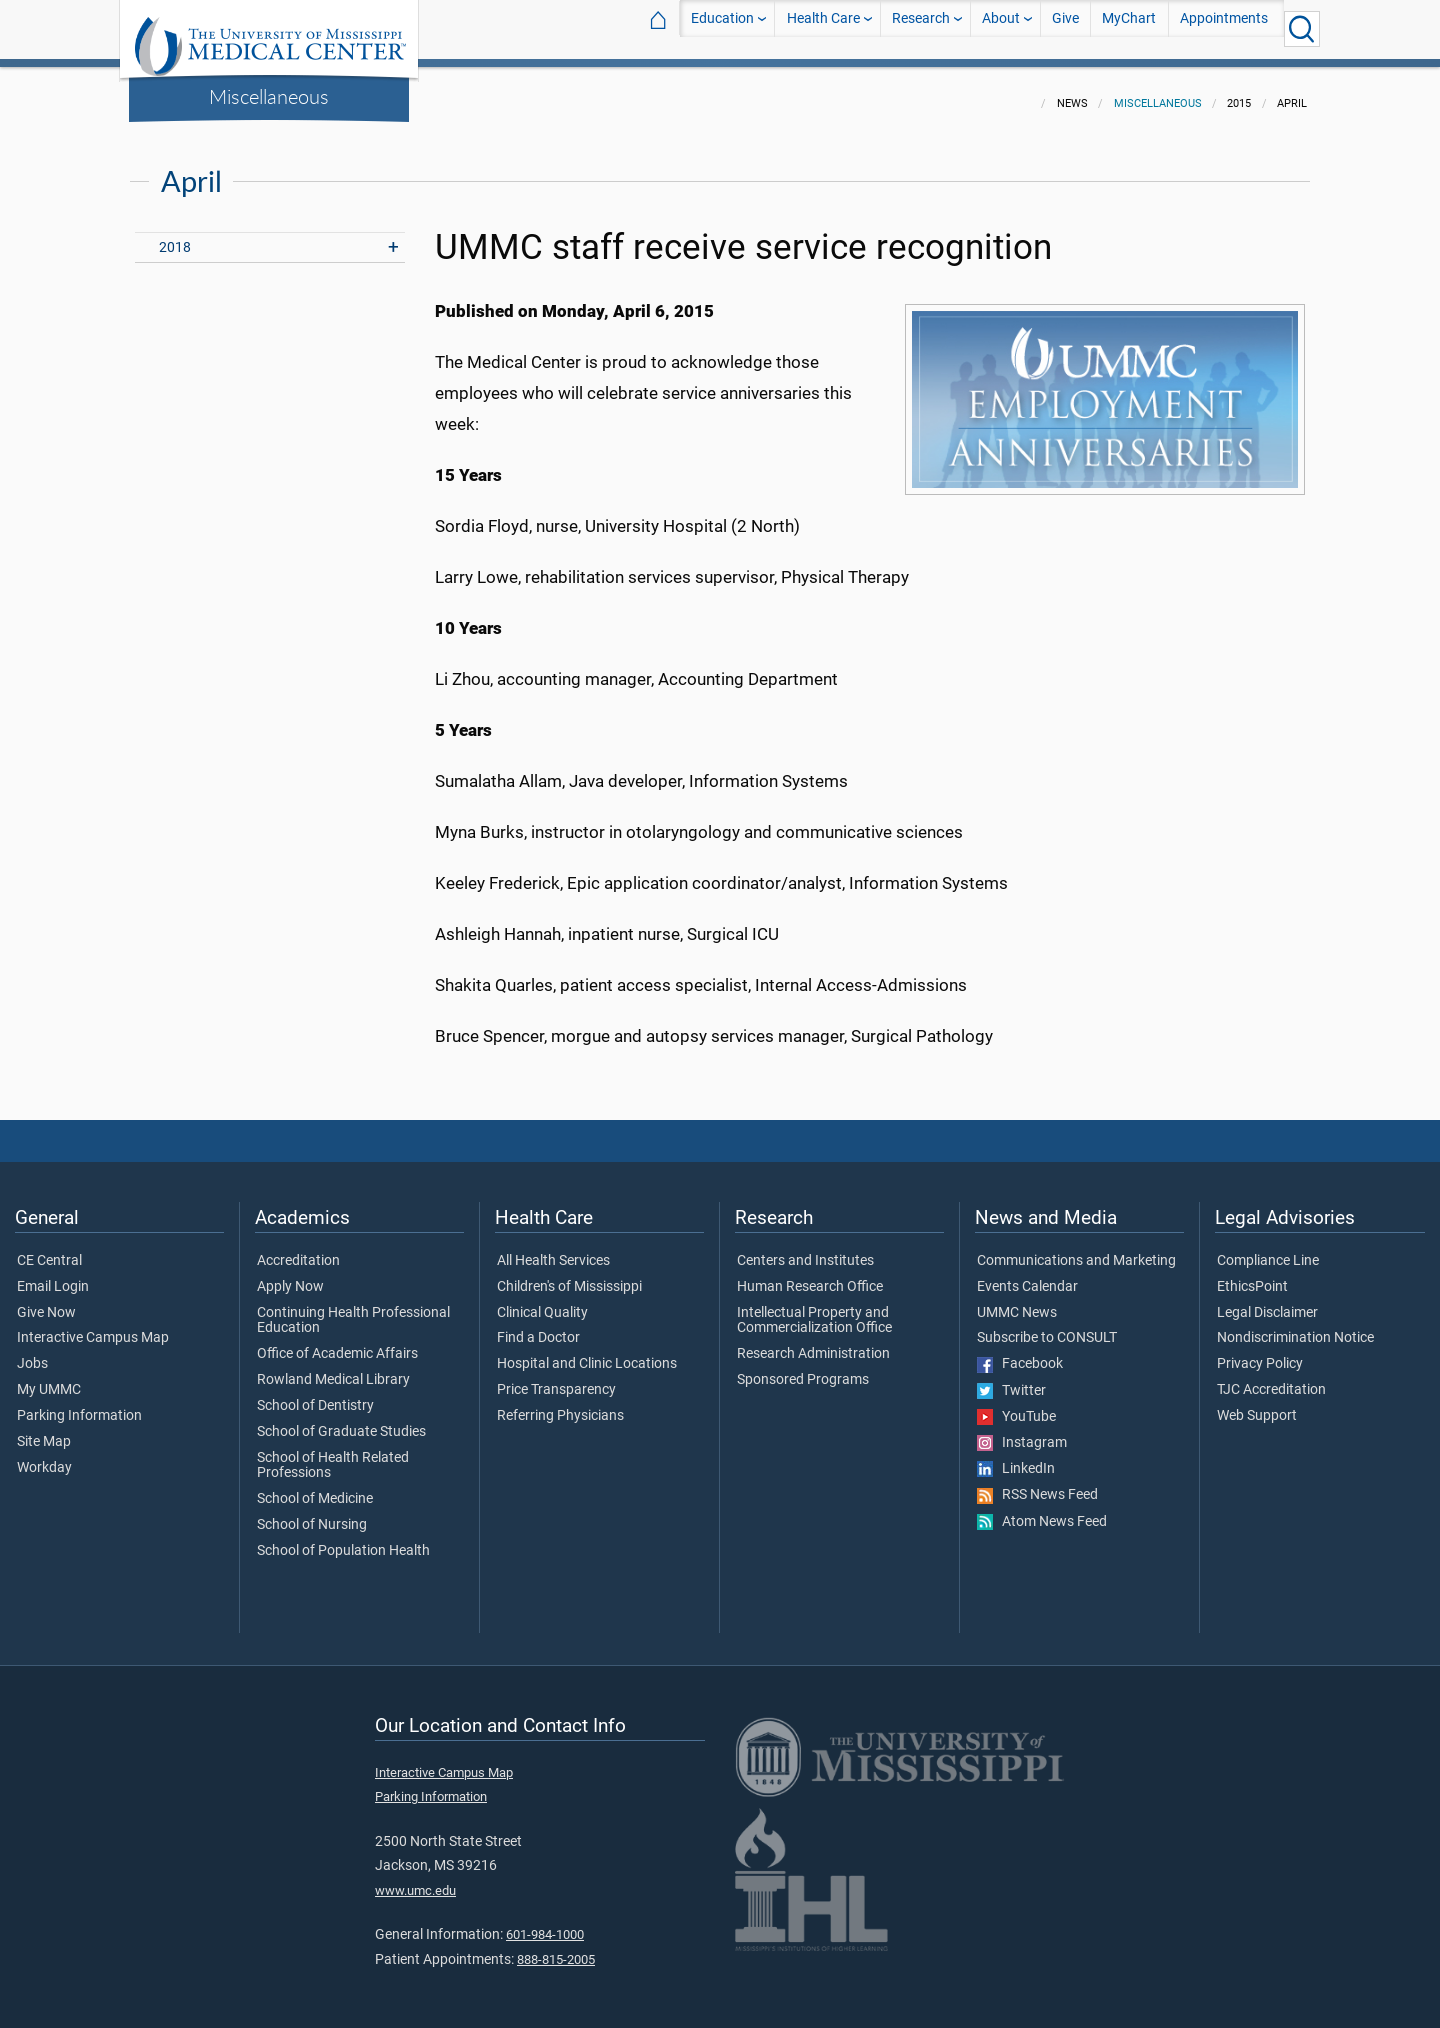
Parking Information (79, 1404)
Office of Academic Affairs (337, 1342)
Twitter (1011, 1379)
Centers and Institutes (805, 1249)
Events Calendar (1027, 1275)
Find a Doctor (538, 1326)
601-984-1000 (545, 1922)
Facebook (1020, 1352)
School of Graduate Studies (341, 1420)
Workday (44, 1456)
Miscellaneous (269, 96)
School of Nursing (312, 1513)
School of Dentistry (315, 1394)
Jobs (32, 1352)
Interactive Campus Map (93, 1326)
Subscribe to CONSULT (1047, 1326)
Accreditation (298, 1249)
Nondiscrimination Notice (1295, 1326)
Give (1065, 28)
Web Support (1257, 1404)
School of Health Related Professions (333, 1454)
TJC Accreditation (1271, 1378)
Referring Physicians (560, 1404)
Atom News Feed (1042, 1510)
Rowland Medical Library (333, 1368)
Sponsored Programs (803, 1368)
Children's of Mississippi (569, 1275)
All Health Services (553, 1249)
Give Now (46, 1301)
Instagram (1022, 1431)
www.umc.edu (415, 1878)
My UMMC (49, 1378)
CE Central (49, 1249)
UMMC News (1017, 1301)
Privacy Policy (1260, 1352)
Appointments (1224, 28)
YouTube (1016, 1405)
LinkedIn (1016, 1457)
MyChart (1129, 28)
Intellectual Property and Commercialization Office (814, 1309)
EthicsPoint (1252, 1275)
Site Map (44, 1430)
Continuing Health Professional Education (353, 1309)
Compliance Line (1268, 1249)
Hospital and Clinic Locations (587, 1352)
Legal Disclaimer (1267, 1301)
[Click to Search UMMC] (1302, 29)
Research (921, 28)
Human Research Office (810, 1275)
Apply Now (290, 1275)
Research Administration (813, 1342)
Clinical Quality (542, 1301)
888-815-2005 (556, 1947)
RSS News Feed (1037, 1483)
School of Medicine (315, 1487)
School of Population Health (343, 1539)
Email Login (53, 1275)
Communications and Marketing (1076, 1249)
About (1001, 28)
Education (722, 28)
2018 (175, 235)
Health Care (823, 28)
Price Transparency (556, 1378)
